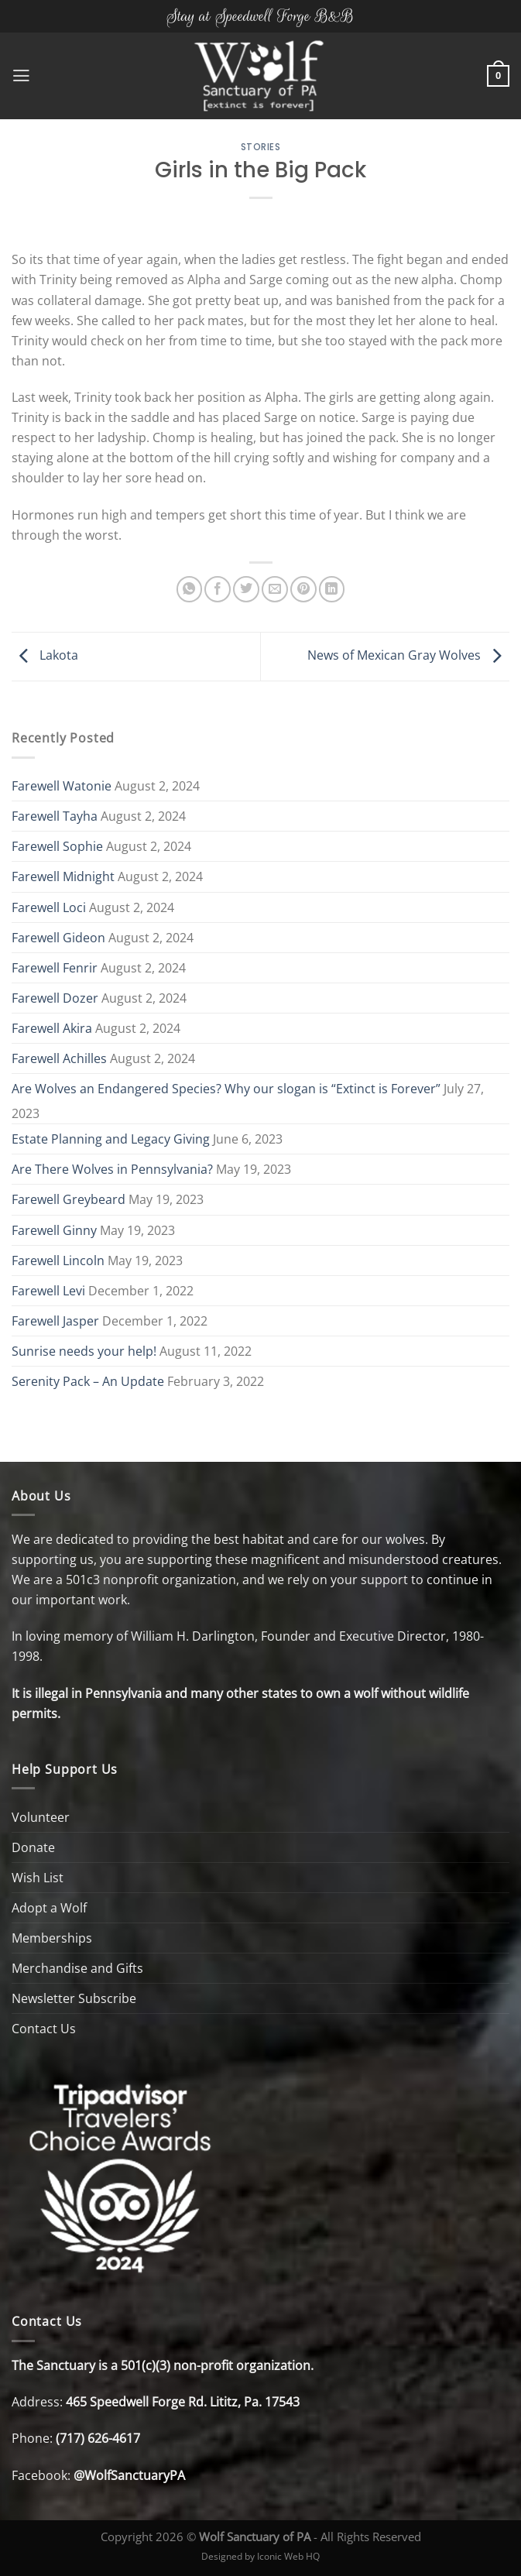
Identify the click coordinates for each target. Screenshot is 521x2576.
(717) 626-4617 (98, 2438)
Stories (261, 147)
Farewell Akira (52, 1028)
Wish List (37, 1877)
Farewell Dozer (55, 998)
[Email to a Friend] (275, 589)
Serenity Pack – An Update (88, 1381)
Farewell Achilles (59, 1058)
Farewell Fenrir (55, 967)
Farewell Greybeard (68, 1199)
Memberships (52, 1938)
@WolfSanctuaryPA (129, 2475)
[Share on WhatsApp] (190, 589)
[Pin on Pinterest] (303, 589)
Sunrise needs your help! (84, 1351)
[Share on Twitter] (246, 589)
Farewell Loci (49, 907)
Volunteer (41, 1817)
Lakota (45, 655)
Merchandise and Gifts (77, 1968)
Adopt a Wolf (49, 1907)
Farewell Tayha (55, 816)
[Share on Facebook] (217, 589)
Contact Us (44, 2028)
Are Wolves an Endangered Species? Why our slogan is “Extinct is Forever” (226, 1088)
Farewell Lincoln (58, 1260)
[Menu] (21, 76)
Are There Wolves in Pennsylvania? (112, 1169)
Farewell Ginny (54, 1230)
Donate (33, 1847)
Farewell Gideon (58, 937)
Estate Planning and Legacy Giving (111, 1138)
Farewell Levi (48, 1290)
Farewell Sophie (57, 846)
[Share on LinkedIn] (332, 589)
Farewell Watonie (61, 785)
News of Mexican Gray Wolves (408, 655)
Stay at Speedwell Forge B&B (260, 16)
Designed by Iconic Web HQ (260, 2556)
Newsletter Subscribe (74, 1998)
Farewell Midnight (63, 876)
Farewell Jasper (55, 1320)
